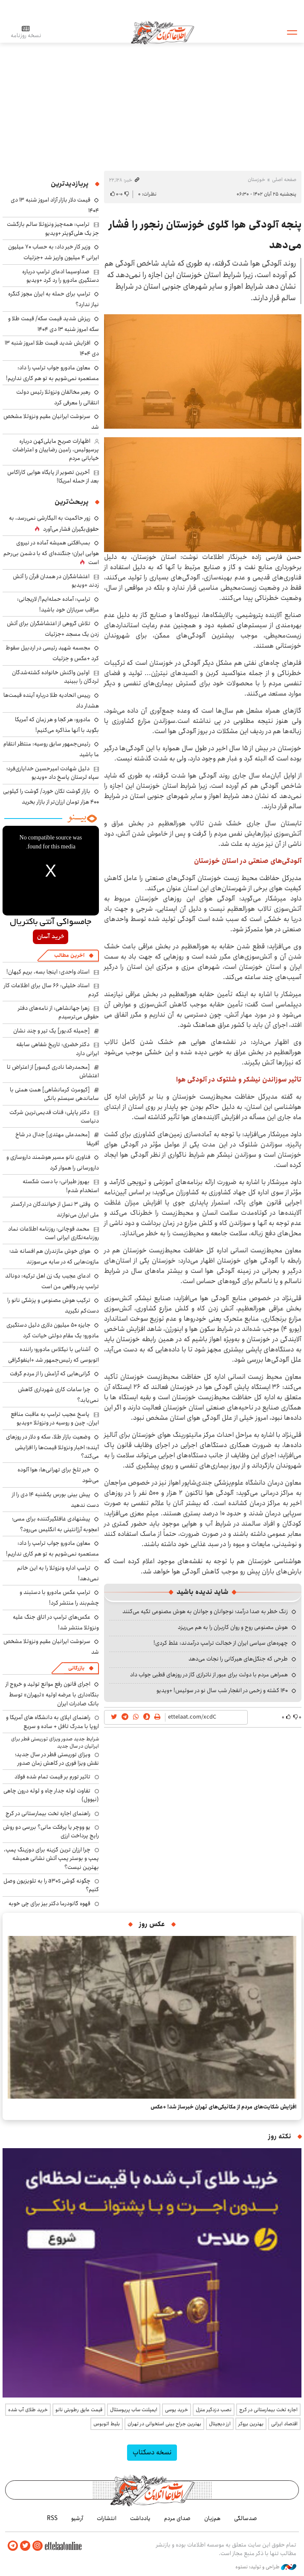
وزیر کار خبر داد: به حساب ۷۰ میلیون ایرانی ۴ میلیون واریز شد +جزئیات (53, 252)
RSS (52, 2518)
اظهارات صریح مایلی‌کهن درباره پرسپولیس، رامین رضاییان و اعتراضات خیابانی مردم (55, 449)
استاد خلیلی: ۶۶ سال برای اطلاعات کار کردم (51, 990)
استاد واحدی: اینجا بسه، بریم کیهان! (48, 972)
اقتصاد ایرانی (284, 2424)
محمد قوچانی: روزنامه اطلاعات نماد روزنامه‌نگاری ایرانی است (53, 1233)
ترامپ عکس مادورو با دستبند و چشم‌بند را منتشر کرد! (59, 1598)
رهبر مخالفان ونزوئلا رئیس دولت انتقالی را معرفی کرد (57, 397)
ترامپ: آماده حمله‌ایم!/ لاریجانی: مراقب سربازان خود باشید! (58, 604)
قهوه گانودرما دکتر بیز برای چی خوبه (49, 1903)
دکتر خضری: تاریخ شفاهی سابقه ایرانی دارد (57, 1049)
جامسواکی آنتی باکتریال (50, 922)
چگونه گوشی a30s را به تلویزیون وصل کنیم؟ (51, 1885)
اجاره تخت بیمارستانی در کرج (268, 2410)
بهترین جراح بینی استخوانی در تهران (164, 2424)
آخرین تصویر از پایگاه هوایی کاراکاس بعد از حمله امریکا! (53, 476)
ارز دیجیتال (220, 2424)
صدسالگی (245, 2518)
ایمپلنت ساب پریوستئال (133, 2410)
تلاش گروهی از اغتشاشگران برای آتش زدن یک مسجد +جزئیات (53, 629)
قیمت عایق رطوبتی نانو (78, 2410)
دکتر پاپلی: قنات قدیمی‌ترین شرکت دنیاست (54, 1117)
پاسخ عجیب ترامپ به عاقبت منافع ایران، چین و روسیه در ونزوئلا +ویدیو (55, 1418)
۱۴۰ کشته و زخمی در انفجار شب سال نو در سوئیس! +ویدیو (222, 1690)
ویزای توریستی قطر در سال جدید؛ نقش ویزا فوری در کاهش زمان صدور (57, 1759)
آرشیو (77, 2518)
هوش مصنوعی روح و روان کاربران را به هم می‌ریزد (233, 1627)
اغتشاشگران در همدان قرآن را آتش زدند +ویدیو (56, 581)
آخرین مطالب (69, 955)
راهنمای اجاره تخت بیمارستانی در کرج (48, 1813)
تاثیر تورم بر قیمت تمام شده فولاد (52, 1776)
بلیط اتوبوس (106, 2424)
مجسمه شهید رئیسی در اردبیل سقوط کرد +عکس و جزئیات (52, 653)
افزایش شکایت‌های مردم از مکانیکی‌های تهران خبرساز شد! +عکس (223, 2106)
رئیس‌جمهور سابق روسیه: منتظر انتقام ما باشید (51, 749)
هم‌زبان (212, 2518)
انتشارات (106, 2518)
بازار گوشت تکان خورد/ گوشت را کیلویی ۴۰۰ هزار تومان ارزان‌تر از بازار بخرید (51, 797)
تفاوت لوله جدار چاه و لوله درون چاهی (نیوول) (51, 1795)
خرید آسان (50, 936)
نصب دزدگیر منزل (214, 2410)
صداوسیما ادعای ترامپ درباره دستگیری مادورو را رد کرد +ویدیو (60, 276)
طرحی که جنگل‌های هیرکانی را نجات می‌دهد (238, 1659)
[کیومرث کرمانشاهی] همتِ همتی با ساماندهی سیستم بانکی (54, 1094)
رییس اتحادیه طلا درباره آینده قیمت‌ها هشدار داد (51, 700)
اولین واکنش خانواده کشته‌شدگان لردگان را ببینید (55, 677)
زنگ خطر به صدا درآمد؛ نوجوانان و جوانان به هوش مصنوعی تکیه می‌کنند (205, 1611)
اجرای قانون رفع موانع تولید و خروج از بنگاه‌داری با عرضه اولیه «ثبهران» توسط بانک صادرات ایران (52, 1693)
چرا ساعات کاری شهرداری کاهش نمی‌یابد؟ (58, 1395)
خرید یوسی (176, 2410)
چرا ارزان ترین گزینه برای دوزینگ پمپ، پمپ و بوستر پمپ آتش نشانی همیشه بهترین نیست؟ (51, 1858)
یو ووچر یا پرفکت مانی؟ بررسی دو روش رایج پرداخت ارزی (51, 1831)
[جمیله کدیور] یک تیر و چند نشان (51, 1030)
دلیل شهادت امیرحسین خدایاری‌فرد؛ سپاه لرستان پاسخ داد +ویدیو (52, 773)
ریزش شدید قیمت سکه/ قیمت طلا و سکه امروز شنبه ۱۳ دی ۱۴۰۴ (53, 324)
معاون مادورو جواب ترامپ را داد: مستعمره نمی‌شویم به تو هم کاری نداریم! (52, 373)
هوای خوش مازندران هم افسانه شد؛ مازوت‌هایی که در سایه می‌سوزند (54, 1256)
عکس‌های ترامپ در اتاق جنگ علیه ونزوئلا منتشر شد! (56, 1622)
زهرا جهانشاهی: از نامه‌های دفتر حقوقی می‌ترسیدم (58, 1012)
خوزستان (256, 179)
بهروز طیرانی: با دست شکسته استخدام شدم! (61, 1186)
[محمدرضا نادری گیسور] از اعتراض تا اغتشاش (53, 1071)
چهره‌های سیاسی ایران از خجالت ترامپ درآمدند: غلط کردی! (220, 1643)
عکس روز (152, 1924)
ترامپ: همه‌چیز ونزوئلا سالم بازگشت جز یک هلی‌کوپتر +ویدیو (53, 228)
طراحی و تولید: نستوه (265, 2567)
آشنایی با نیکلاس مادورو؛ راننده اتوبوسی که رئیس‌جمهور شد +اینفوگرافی (53, 1355)
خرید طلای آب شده (28, 2410)
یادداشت (140, 2518)
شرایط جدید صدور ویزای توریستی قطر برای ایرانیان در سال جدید (55, 1742)
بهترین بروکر (250, 2424)
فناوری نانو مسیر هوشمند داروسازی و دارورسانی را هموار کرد (52, 1162)
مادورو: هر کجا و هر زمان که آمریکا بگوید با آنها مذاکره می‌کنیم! (57, 725)
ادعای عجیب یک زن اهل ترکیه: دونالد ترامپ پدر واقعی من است (52, 1281)
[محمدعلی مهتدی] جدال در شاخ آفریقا (57, 1139)
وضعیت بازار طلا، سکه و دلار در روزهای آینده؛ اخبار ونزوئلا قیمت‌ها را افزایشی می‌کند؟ (52, 1446)
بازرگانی (76, 1668)
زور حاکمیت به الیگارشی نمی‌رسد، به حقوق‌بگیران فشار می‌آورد (54, 523)
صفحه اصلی (284, 179)
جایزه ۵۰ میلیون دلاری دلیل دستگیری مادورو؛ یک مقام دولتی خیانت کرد (52, 1330)
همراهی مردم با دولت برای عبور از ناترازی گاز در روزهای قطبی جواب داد (209, 1674)
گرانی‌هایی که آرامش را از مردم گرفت (50, 1373)
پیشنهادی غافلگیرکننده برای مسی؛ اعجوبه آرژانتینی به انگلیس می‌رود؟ (55, 1524)
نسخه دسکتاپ (152, 2452)
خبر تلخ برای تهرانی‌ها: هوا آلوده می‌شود (58, 1475)
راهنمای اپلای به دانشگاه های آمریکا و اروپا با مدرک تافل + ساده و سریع (52, 1722)
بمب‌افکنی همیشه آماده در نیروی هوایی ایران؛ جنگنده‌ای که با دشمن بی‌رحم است (51, 552)
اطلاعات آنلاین (163, 32)
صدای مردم (177, 2518)
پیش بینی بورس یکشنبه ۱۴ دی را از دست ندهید (55, 1500)
